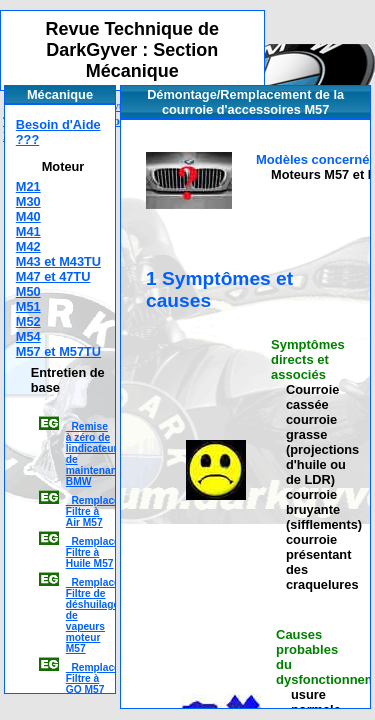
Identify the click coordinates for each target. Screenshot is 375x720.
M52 (28, 321)
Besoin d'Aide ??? (58, 132)
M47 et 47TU (53, 276)
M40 (28, 216)
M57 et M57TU (58, 351)
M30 (28, 201)
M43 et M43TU (58, 261)
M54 (28, 336)
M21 (28, 186)
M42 (28, 246)
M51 (28, 306)
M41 (28, 231)
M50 (28, 291)
